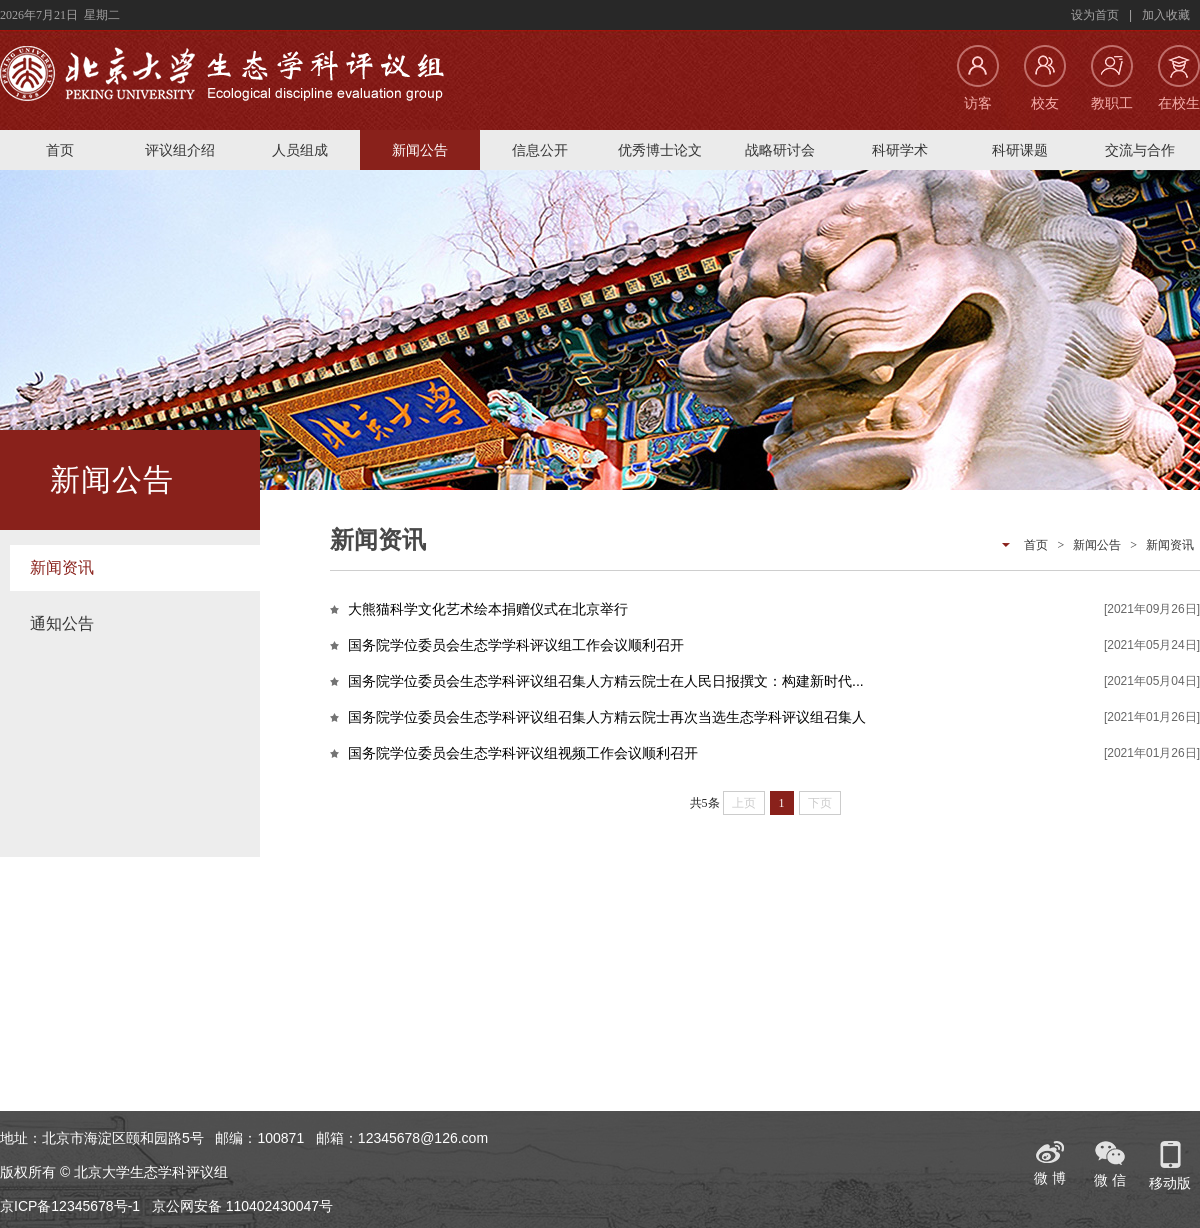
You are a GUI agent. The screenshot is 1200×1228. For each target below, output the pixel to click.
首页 (60, 150)
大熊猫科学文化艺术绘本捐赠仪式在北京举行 (488, 609)
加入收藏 (1166, 15)
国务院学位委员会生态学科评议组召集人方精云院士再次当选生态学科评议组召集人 (607, 717)
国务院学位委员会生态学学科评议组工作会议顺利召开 (516, 645)
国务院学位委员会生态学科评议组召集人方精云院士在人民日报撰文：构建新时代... (606, 681)
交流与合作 (1140, 150)
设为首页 (1095, 15)
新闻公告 (420, 150)
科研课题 (1020, 150)
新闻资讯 (62, 567)
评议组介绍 (180, 150)
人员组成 (300, 150)
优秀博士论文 (660, 150)
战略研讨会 (780, 150)
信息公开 (540, 150)
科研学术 (900, 150)
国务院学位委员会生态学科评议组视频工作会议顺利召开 (523, 753)
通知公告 (62, 623)
